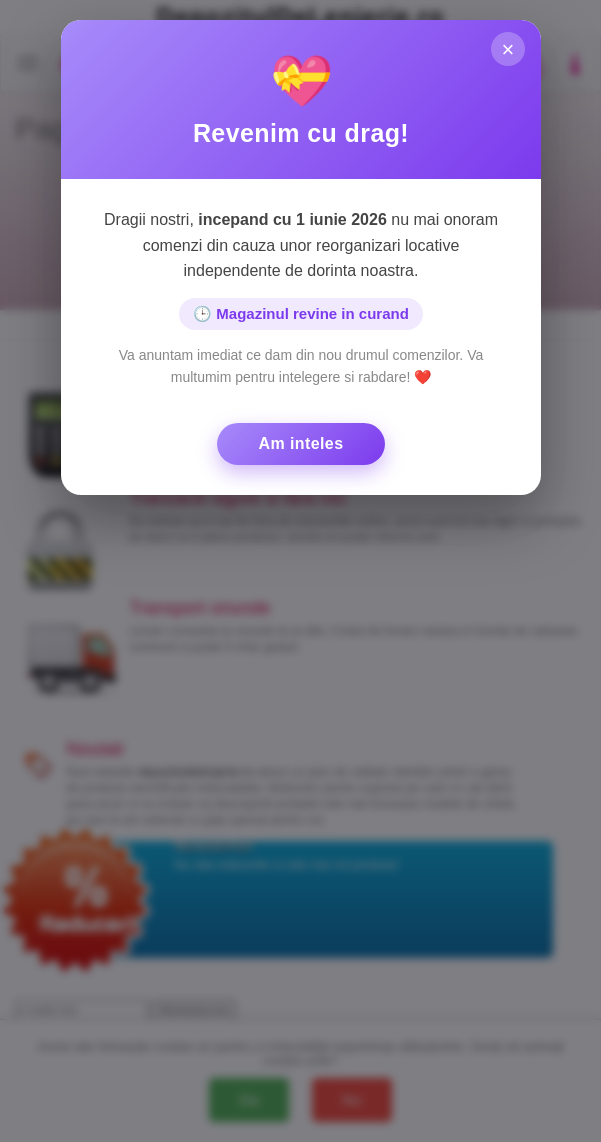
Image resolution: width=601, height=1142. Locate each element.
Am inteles (300, 443)
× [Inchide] (507, 50)
